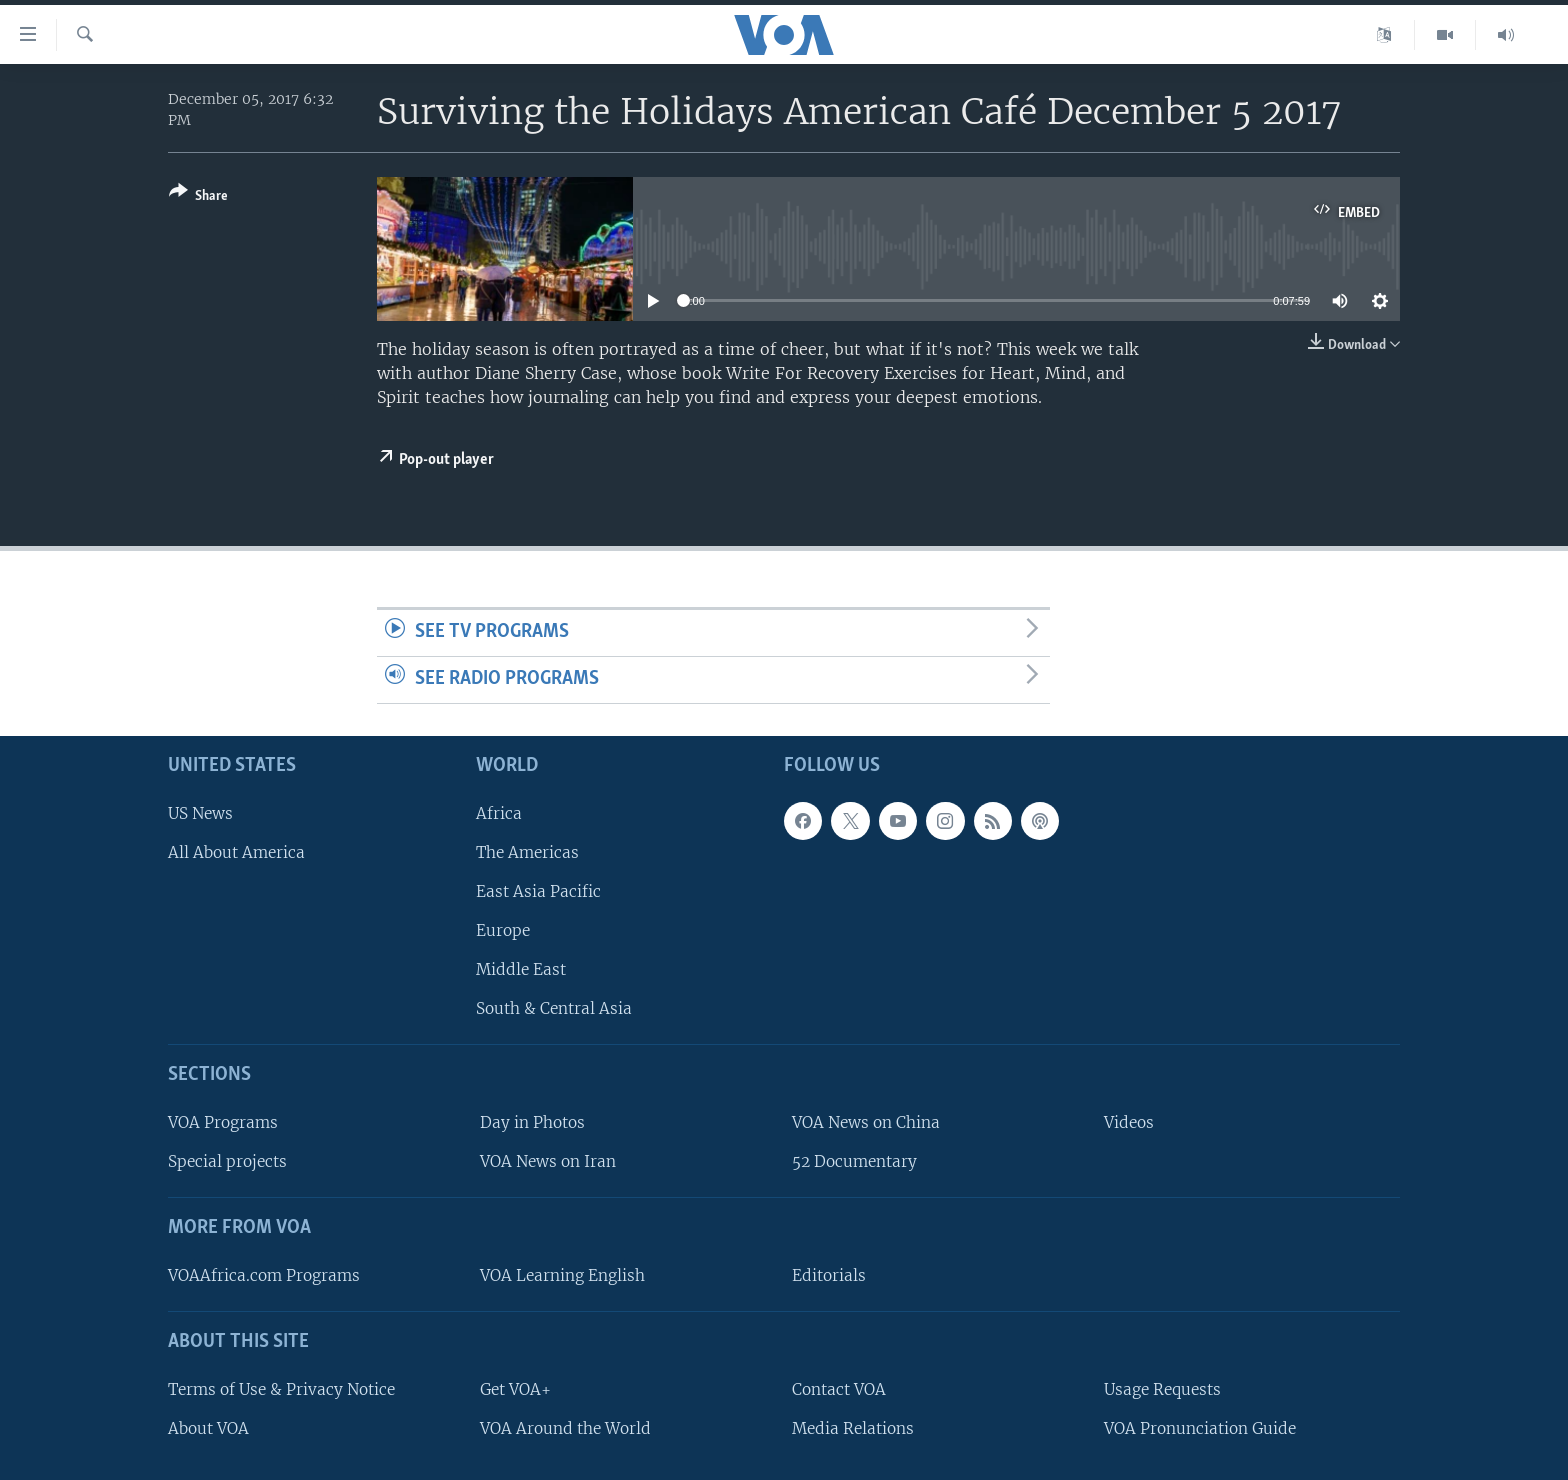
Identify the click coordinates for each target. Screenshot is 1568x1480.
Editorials (829, 1275)
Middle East (521, 969)
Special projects (227, 1161)
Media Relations (853, 1427)
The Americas (527, 851)
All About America (236, 851)
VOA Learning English (562, 1275)
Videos (1129, 1122)
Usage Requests (1162, 1388)
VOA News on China (866, 1122)
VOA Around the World (565, 1427)
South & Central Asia (554, 1008)
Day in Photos (532, 1122)
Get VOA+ (515, 1388)
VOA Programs (223, 1122)
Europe (503, 930)
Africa (499, 812)
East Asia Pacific (538, 891)
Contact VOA (839, 1388)
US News (200, 812)
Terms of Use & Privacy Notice (281, 1388)
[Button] (198, 197)
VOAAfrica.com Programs (264, 1275)
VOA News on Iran (548, 1161)
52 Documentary (854, 1161)
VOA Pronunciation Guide (1200, 1427)
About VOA (208, 1427)
